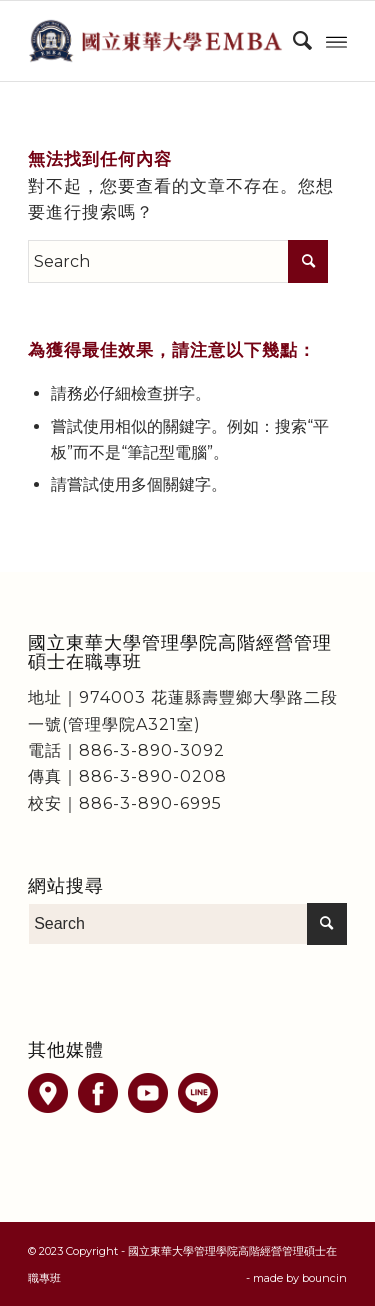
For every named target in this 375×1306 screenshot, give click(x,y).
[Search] (292, 41)
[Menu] (336, 41)
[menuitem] (292, 41)
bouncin (324, 1278)
